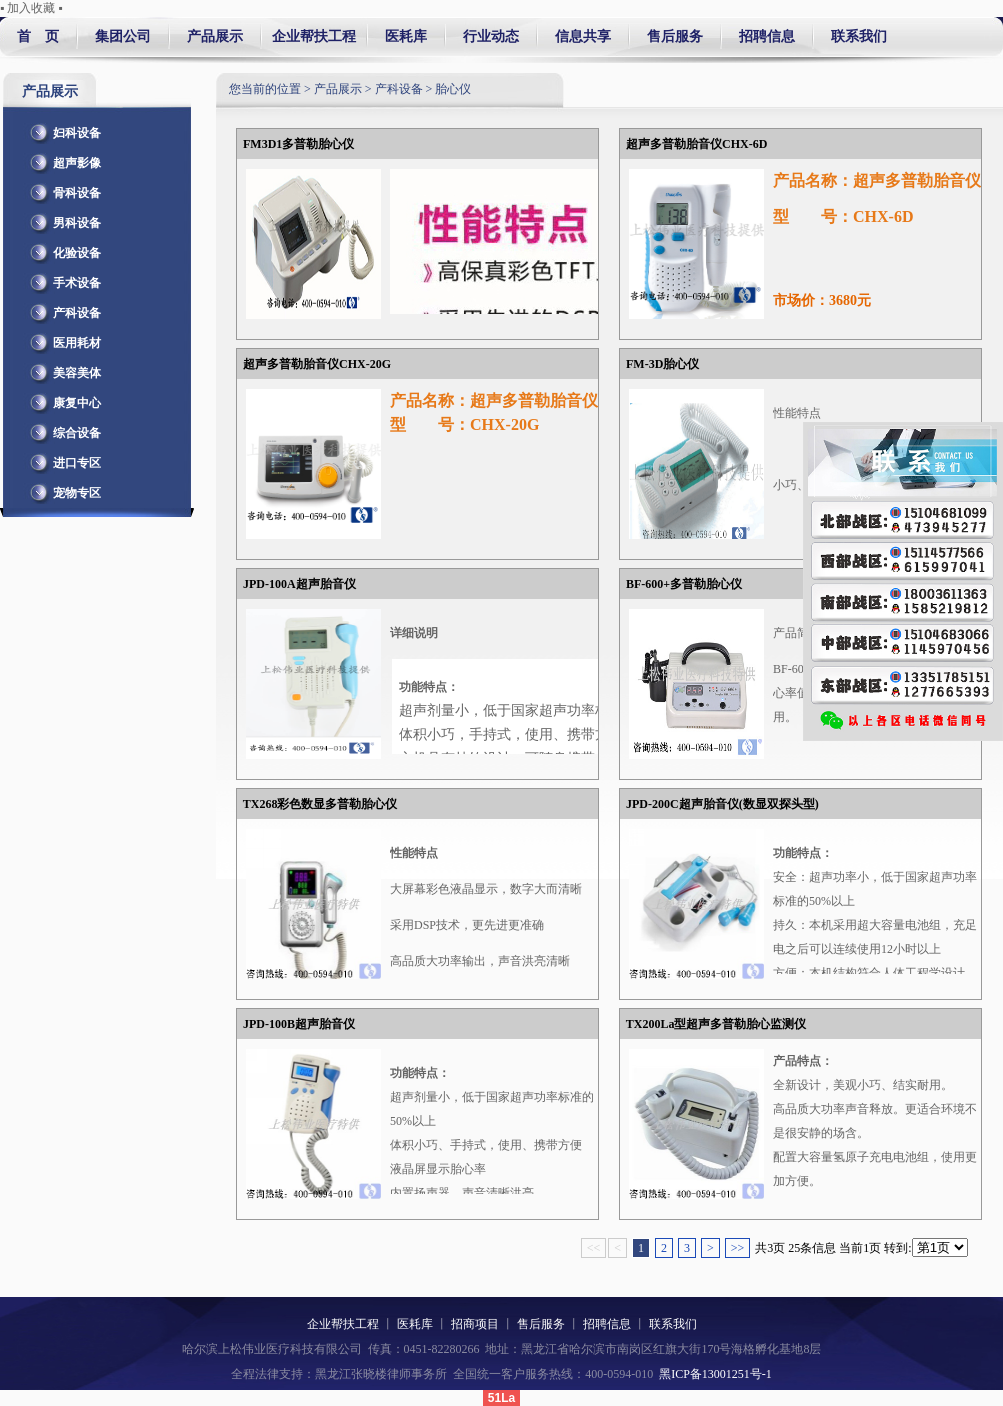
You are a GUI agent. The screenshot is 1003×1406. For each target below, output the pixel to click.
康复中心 (62, 399)
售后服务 (675, 36)
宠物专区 (62, 489)
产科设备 (62, 309)
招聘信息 (767, 36)
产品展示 (215, 36)
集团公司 (123, 36)
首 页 (38, 36)
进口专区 (62, 459)
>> (738, 1248)
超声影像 (62, 159)
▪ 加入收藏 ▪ (31, 8)
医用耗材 (62, 339)
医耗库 (406, 36)
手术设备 (62, 279)
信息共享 (583, 36)
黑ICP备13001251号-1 (715, 1374)
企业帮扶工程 (314, 36)
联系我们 (855, 36)
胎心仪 (453, 89)
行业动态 (491, 36)
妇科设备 (62, 129)
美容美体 (62, 369)
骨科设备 (62, 189)
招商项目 (475, 1324)
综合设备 (62, 429)
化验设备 (62, 249)
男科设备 (62, 219)
